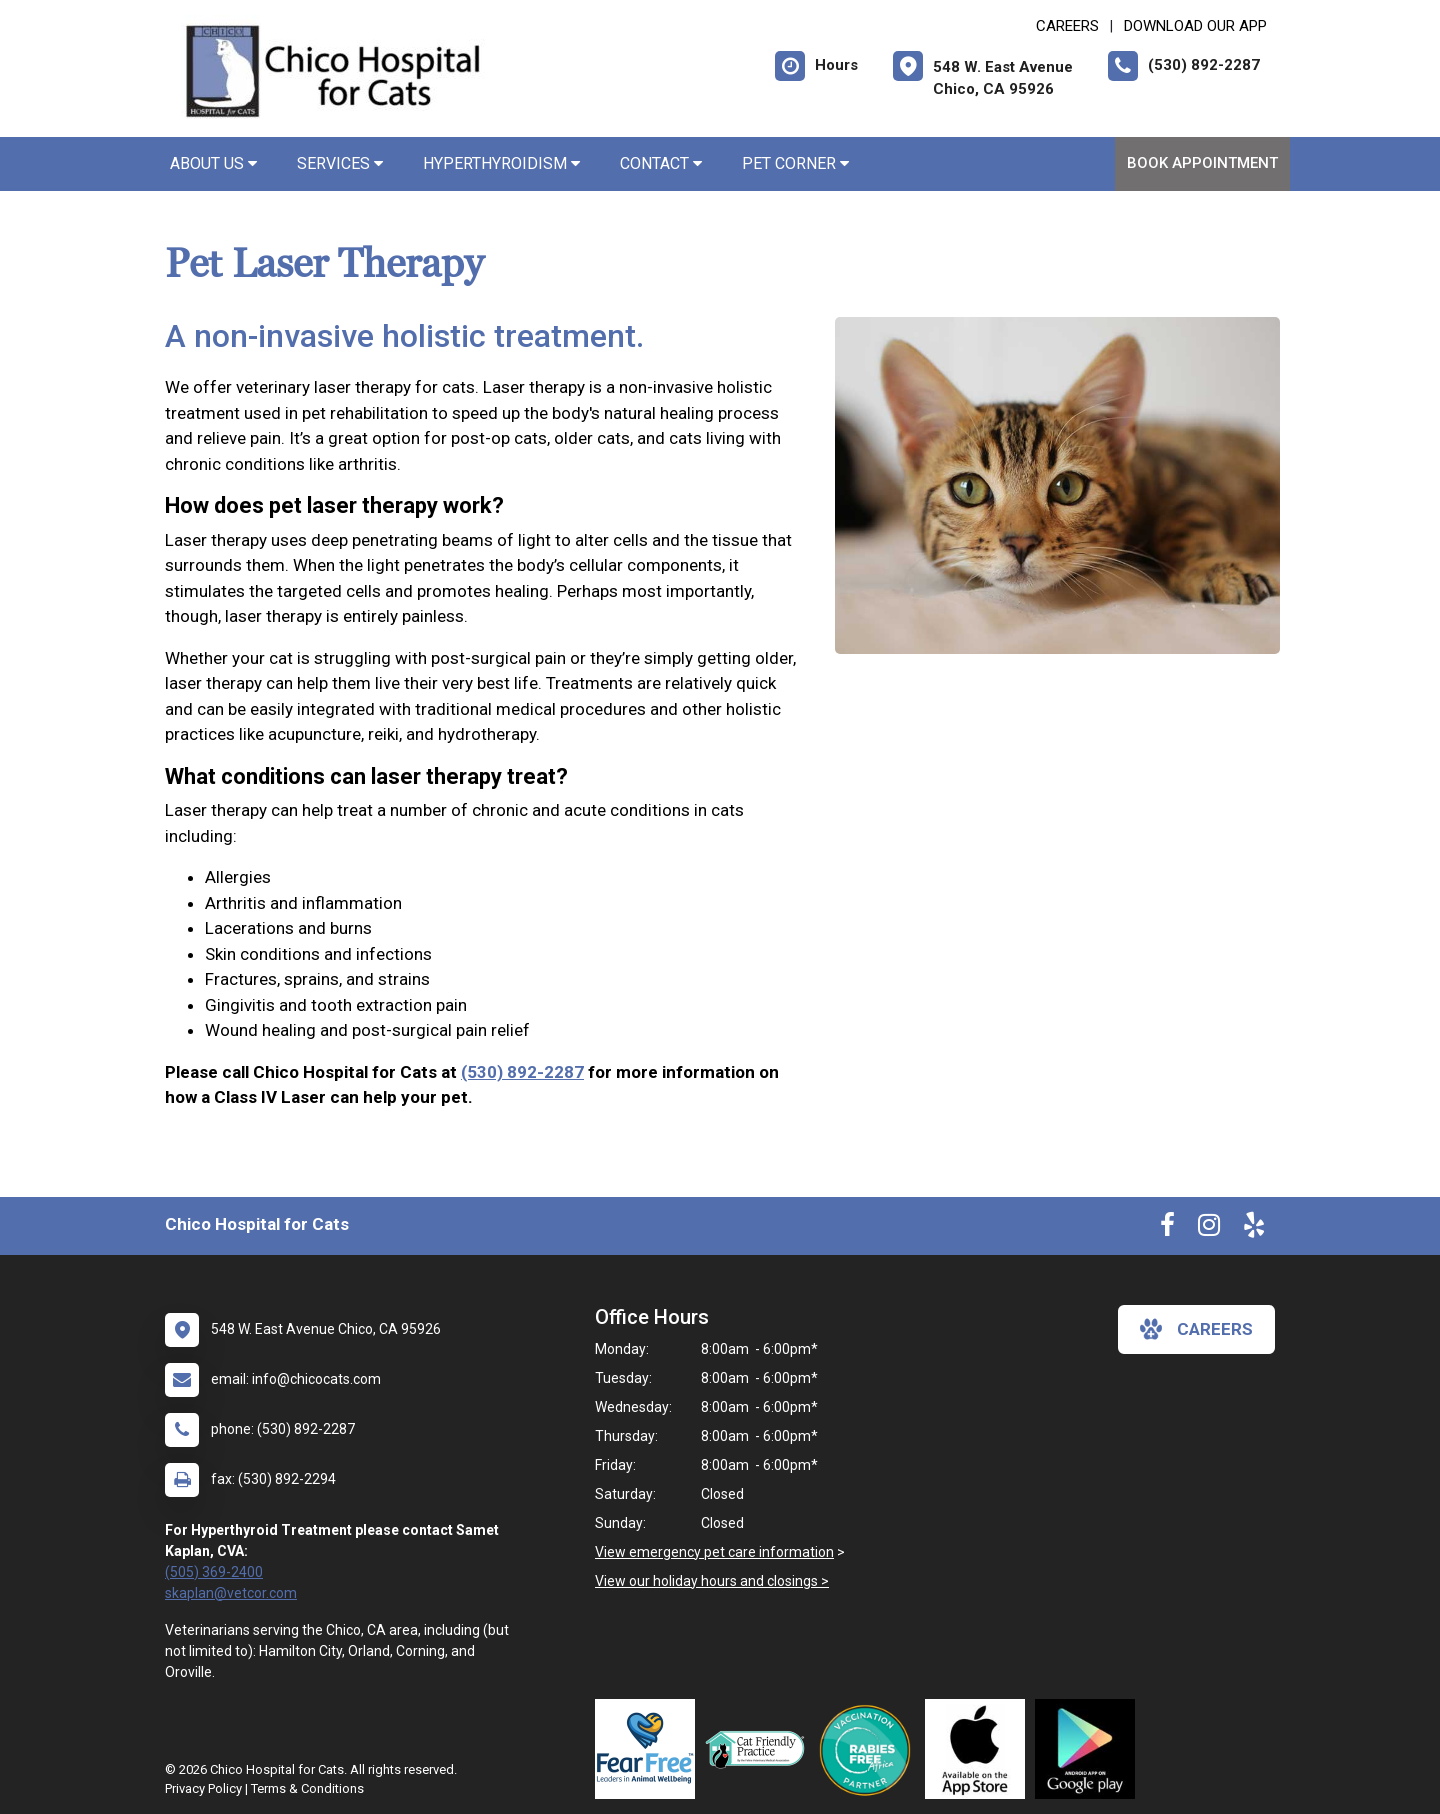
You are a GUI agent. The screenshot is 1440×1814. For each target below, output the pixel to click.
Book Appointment (1202, 163)
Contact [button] (661, 163)
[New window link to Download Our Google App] (1090, 1749)
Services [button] (340, 163)
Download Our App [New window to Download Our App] (1195, 26)
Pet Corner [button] (795, 163)
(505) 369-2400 (214, 1572)
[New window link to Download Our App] (980, 1749)
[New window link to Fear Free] (650, 1749)
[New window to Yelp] (1254, 1229)
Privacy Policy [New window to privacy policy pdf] (203, 1788)
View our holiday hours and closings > (712, 1581)
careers (1196, 1329)
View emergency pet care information (714, 1552)
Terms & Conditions (307, 1788)
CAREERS (1067, 26)
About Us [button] (213, 163)
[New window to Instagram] (1209, 1229)
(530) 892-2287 (522, 1072)
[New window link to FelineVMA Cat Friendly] (760, 1749)
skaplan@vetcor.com (231, 1593)
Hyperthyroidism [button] (501, 163)
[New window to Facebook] (1167, 1229)
